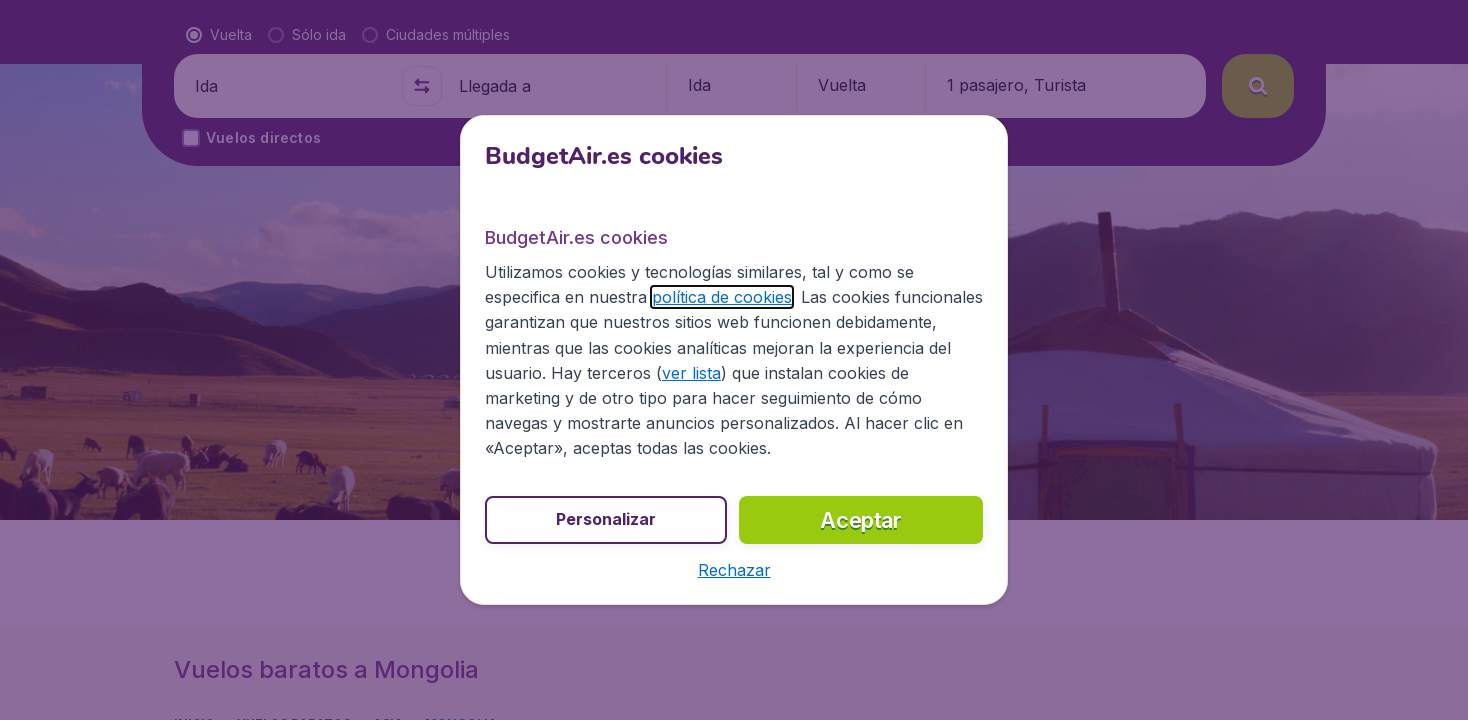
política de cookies (722, 297)
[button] (734, 570)
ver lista (691, 373)
